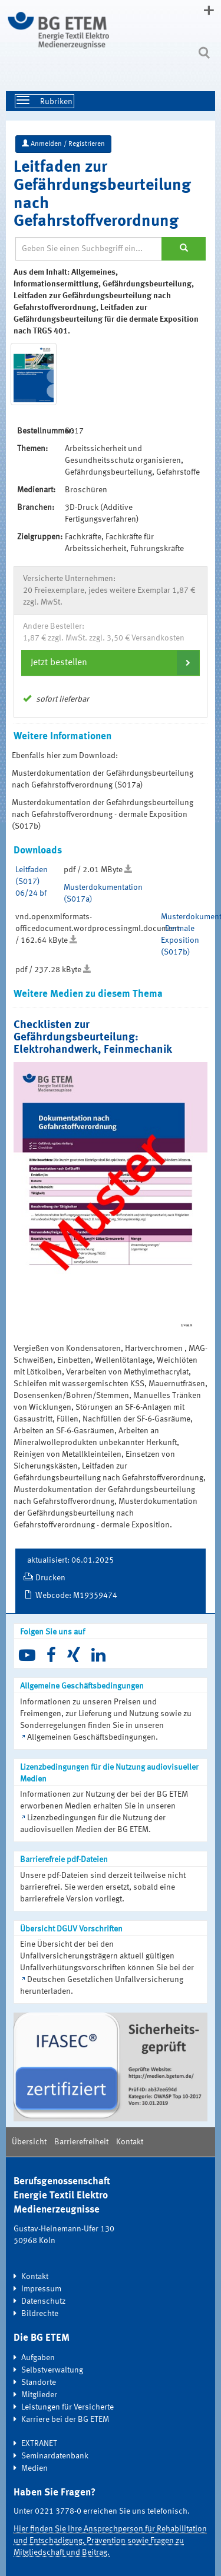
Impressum (41, 2289)
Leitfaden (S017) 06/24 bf (31, 881)
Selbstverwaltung (52, 2370)
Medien (34, 2468)
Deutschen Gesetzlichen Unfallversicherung (105, 1980)
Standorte (38, 2382)
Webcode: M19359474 (76, 1595)
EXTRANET (39, 2444)
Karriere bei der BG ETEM (65, 2419)
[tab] (110, 662)
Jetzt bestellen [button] (59, 663)
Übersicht (29, 2142)
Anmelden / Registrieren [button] (63, 143)
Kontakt (129, 2142)
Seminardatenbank (54, 2456)
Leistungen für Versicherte (67, 2407)
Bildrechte (39, 2314)
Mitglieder (39, 2395)
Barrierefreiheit (81, 2142)
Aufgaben (38, 2358)
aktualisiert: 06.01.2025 (70, 1560)
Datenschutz (43, 2301)
